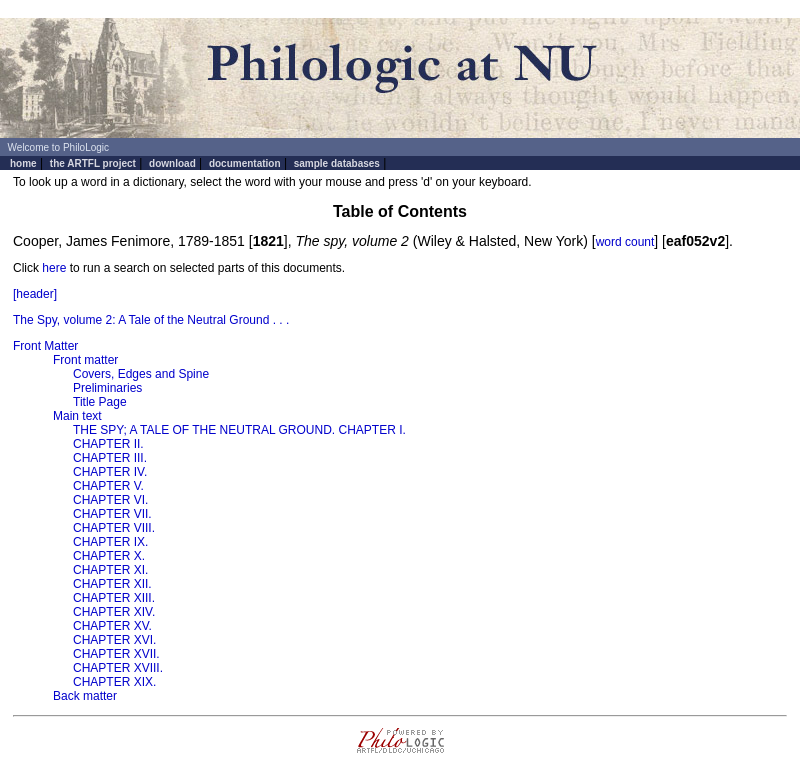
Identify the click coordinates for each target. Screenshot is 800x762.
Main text (77, 416)
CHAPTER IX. (110, 542)
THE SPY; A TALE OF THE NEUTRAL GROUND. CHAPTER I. (239, 430)
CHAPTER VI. (110, 500)
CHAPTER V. (108, 486)
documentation (245, 163)
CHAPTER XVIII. (118, 668)
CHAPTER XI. (110, 570)
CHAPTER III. (110, 458)
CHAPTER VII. (112, 514)
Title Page (100, 402)
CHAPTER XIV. (114, 612)
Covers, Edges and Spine (141, 374)
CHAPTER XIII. (114, 598)
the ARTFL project (93, 163)
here (54, 268)
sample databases (337, 163)
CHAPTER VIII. (114, 528)
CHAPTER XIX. (114, 682)
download (172, 163)
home (23, 163)
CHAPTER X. (109, 556)
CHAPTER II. (108, 444)
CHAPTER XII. (112, 584)
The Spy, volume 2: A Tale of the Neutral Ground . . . (151, 320)
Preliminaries (107, 388)
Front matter (85, 360)
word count (625, 242)
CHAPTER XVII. (116, 654)
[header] (35, 294)
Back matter (85, 696)
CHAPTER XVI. (114, 640)
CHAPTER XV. (112, 626)
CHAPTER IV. (110, 472)
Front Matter (45, 346)
